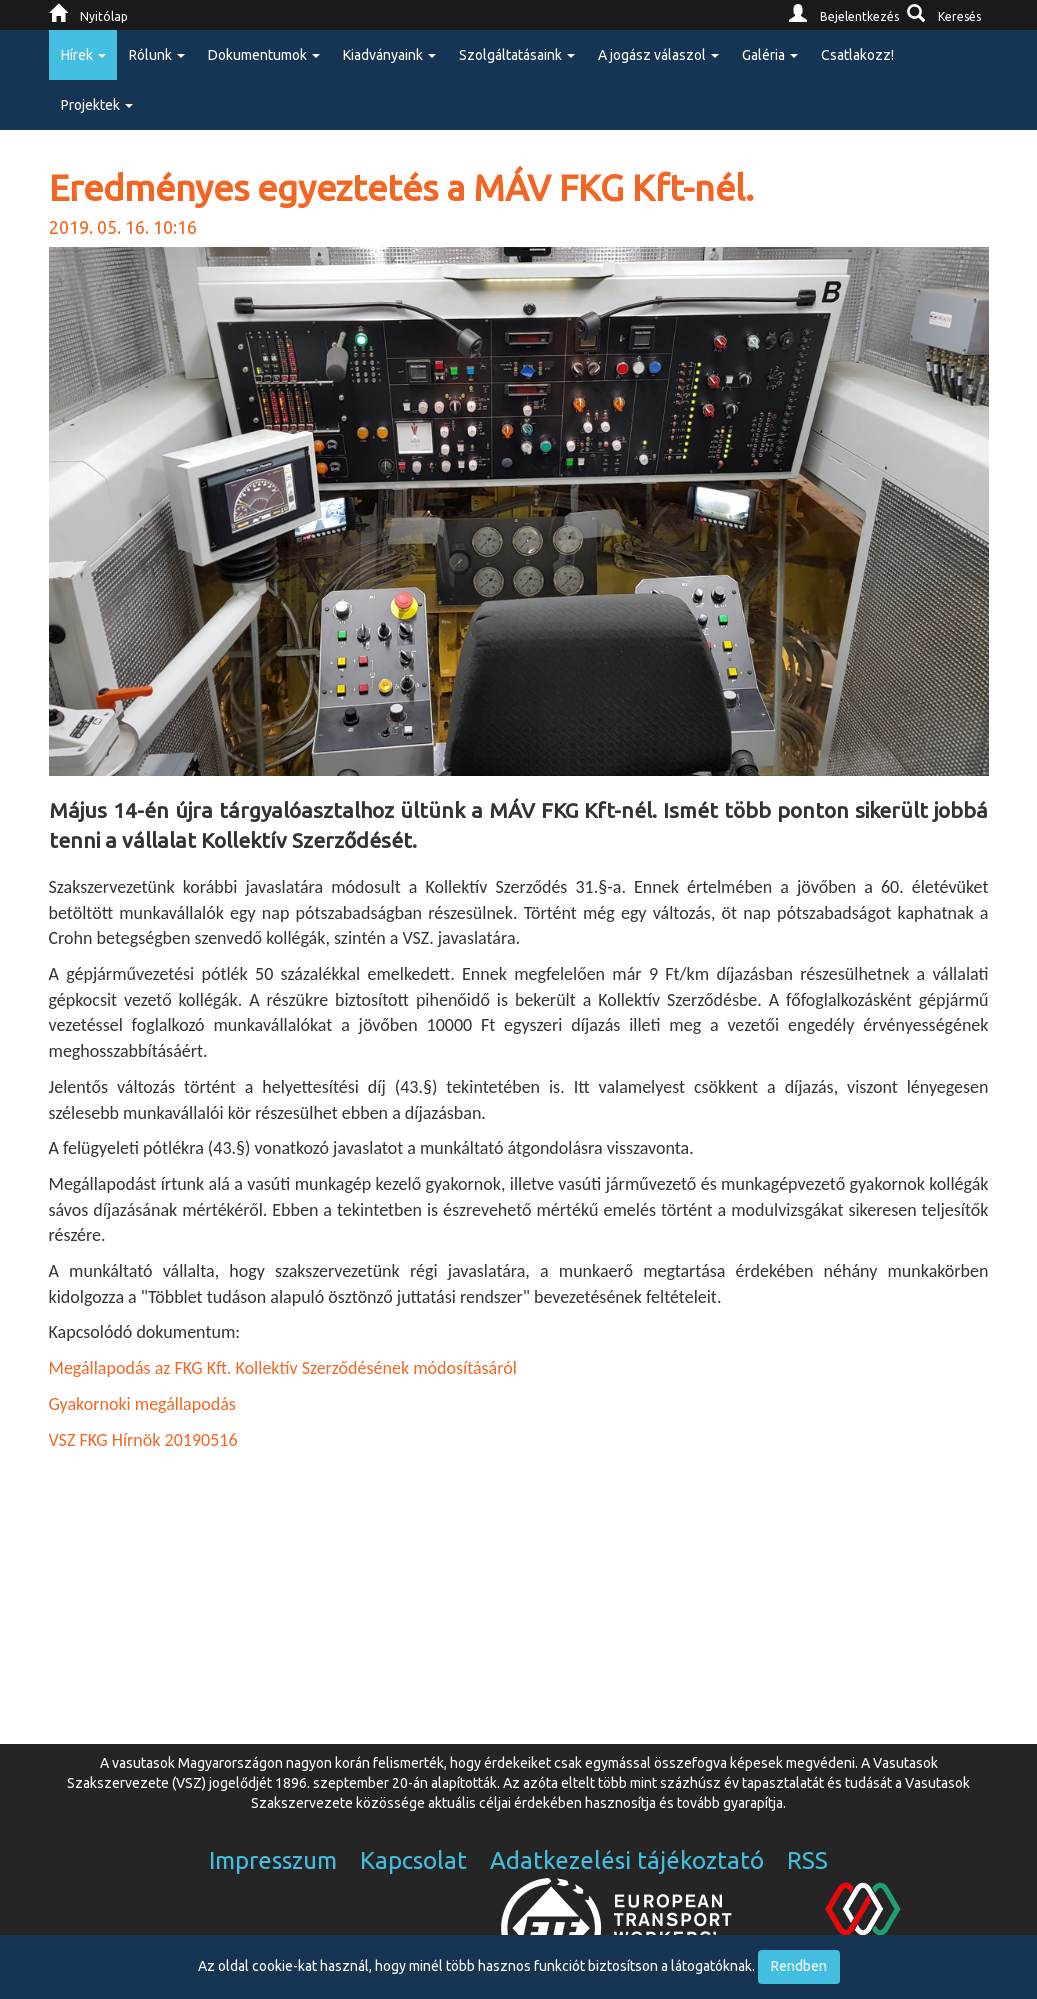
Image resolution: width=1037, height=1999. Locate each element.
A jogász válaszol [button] (658, 55)
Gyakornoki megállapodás (142, 1404)
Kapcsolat (413, 1860)
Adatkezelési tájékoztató (627, 1860)
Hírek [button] (83, 55)
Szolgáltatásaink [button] (517, 55)
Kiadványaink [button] (389, 55)
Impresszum (273, 1860)
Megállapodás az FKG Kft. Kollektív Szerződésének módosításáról (283, 1368)
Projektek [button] (97, 105)
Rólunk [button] (157, 55)
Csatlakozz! (857, 55)
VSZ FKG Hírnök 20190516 (143, 1440)
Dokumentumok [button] (264, 55)
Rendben (799, 1966)
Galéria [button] (770, 55)
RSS (807, 1860)
